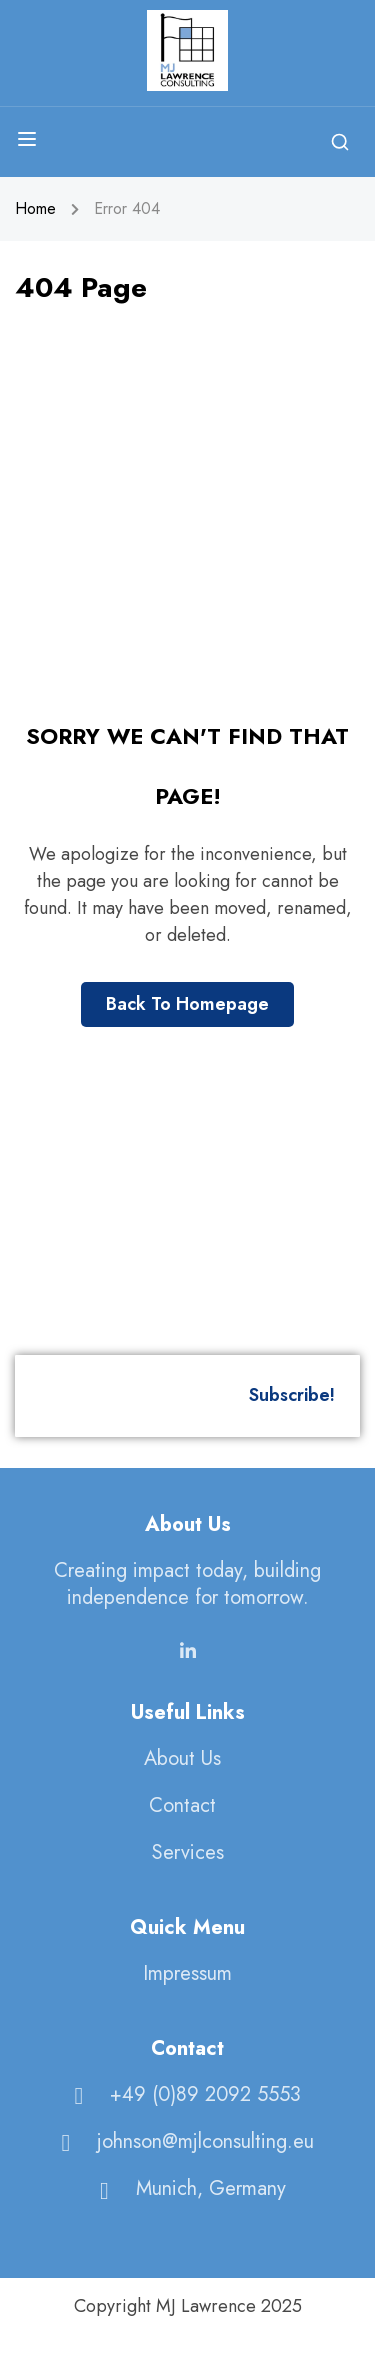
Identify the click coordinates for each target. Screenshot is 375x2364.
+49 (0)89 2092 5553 (182, 2093)
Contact (182, 1804)
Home (35, 208)
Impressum (187, 1972)
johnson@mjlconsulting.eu (182, 2140)
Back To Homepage (187, 1004)
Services (188, 1851)
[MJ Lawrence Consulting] (187, 49)
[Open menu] (29, 143)
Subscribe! (292, 1395)
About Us (182, 1757)
